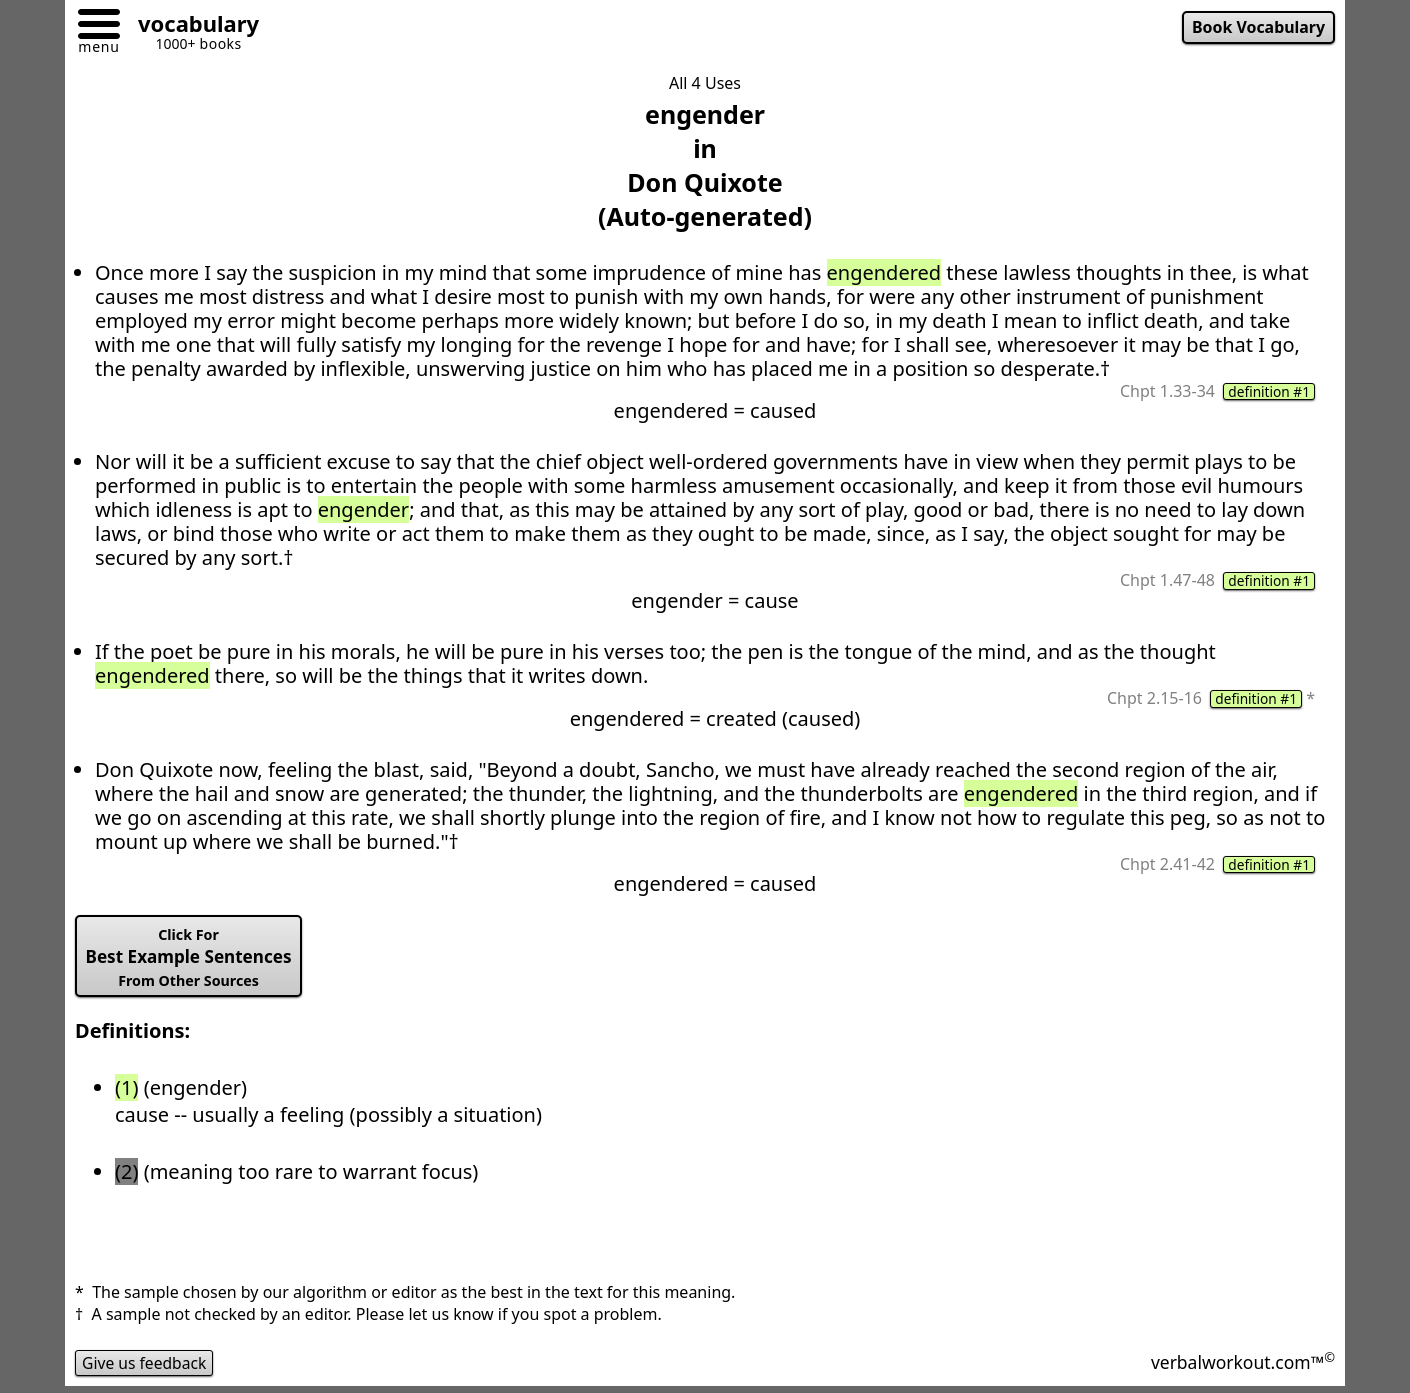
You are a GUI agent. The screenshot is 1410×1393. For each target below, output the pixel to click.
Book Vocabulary (1257, 28)
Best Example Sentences (191, 960)
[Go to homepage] (191, 26)
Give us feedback (146, 1367)
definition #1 (1268, 392)
